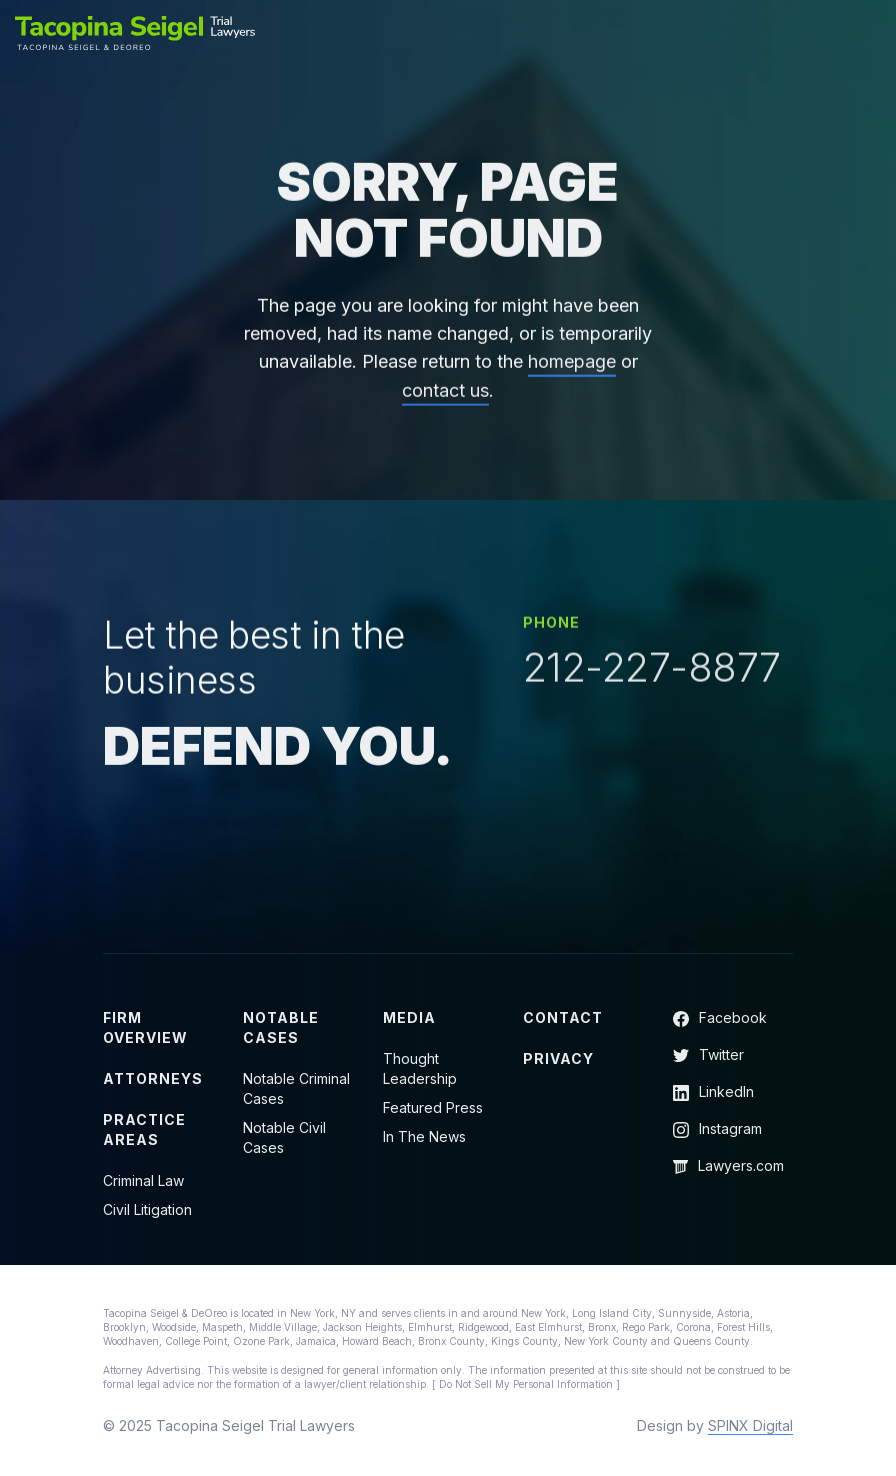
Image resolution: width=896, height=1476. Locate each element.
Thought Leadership (420, 1068)
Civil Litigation (147, 1209)
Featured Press (433, 1107)
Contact (563, 1017)
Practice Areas (144, 1129)
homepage (572, 373)
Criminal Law (143, 1180)
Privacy (558, 1058)
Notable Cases (281, 1027)
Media (409, 1017)
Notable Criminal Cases (296, 1088)
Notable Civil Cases (284, 1137)
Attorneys (153, 1078)
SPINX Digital (750, 1425)
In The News (424, 1136)
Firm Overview (145, 1027)
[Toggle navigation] (869, 33)
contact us (445, 402)
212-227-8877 (652, 672)
